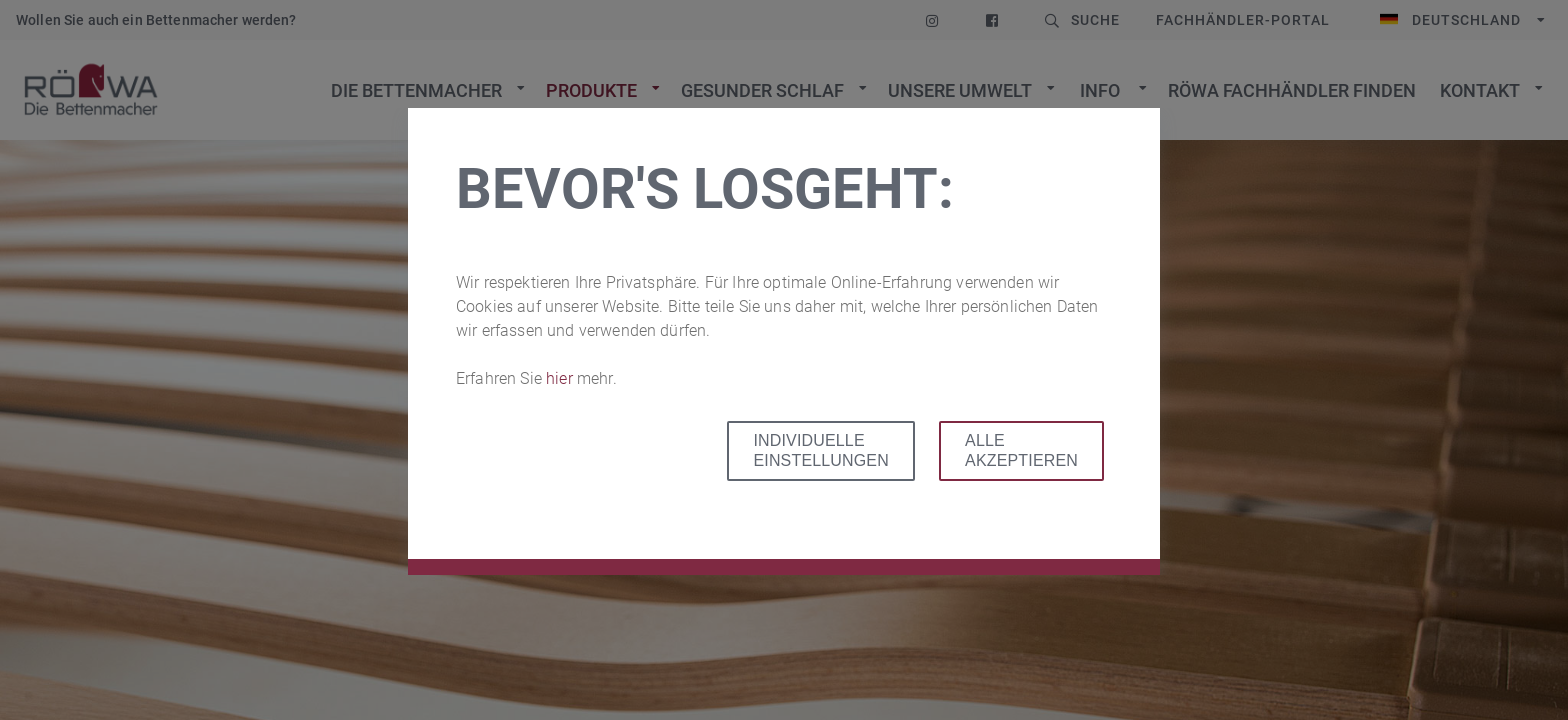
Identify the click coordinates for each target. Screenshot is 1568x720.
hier (561, 378)
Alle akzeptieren (1021, 450)
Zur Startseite (91, 90)
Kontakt (1480, 90)
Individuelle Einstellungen (820, 450)
